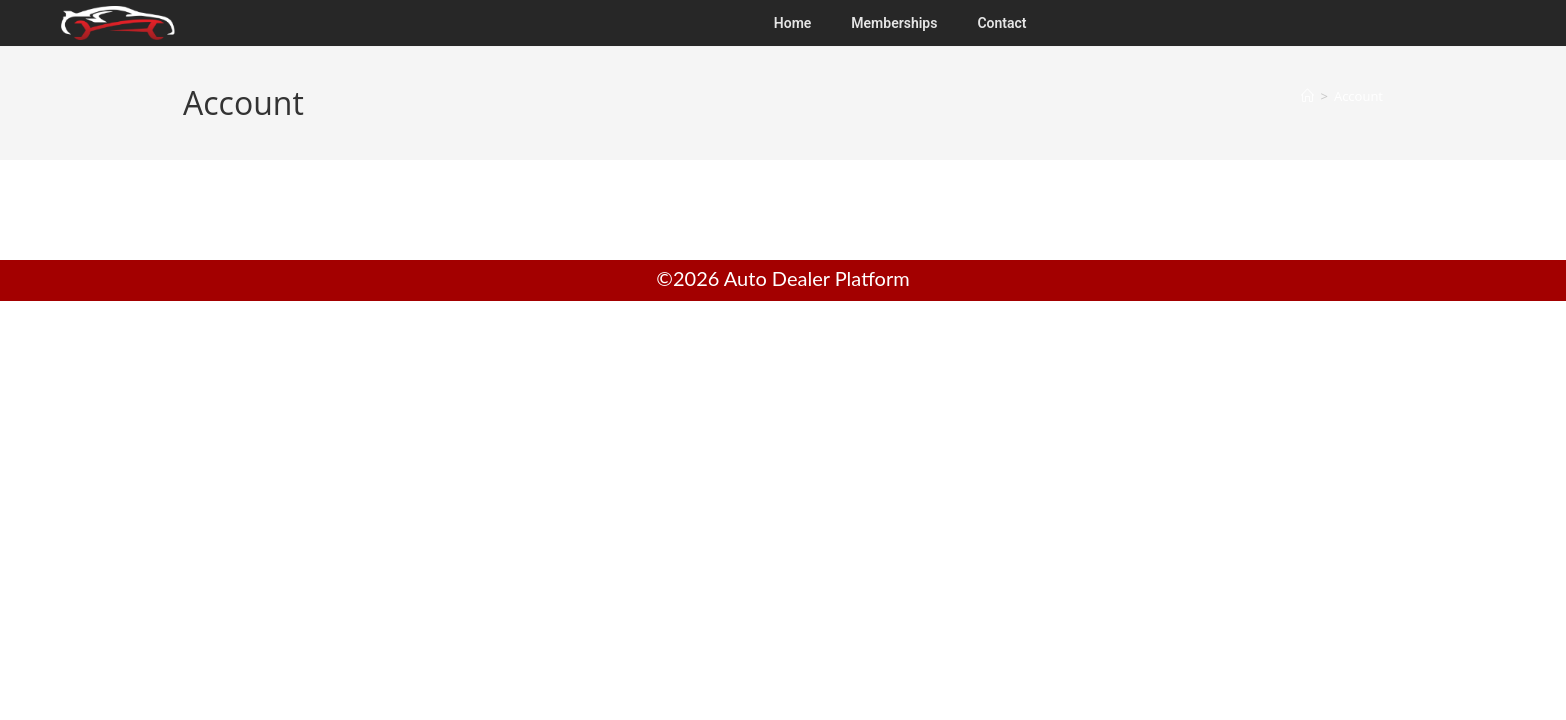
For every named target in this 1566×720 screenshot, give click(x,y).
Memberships (894, 23)
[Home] (1307, 96)
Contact (1001, 23)
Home (793, 23)
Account (1358, 96)
